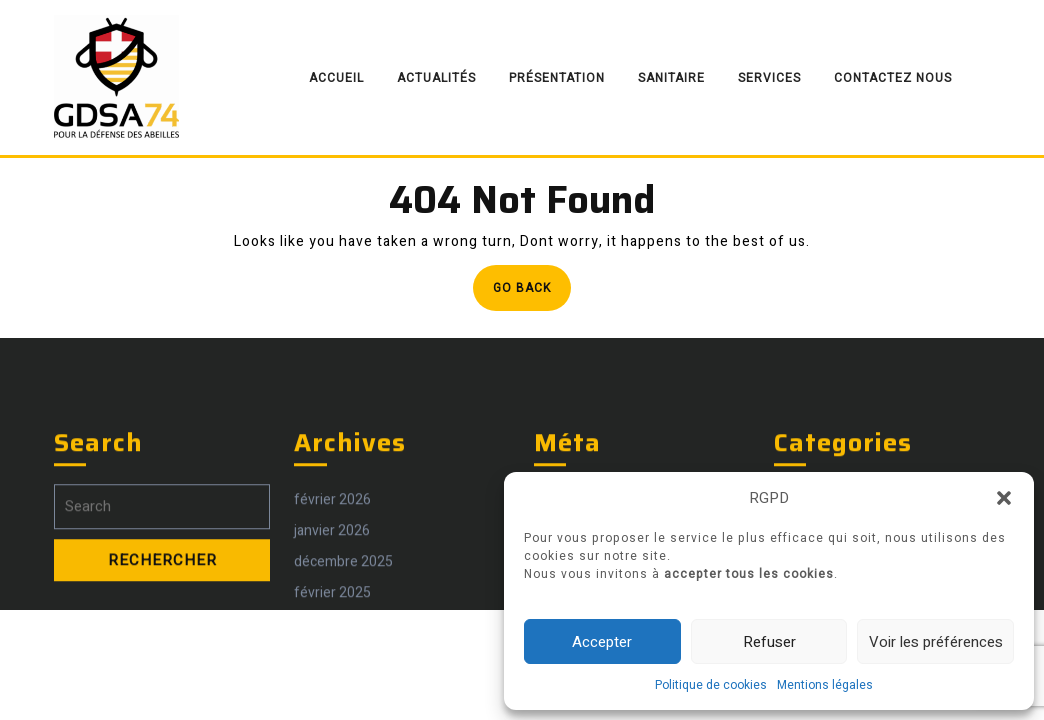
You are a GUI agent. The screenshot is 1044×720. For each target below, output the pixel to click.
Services (769, 78)
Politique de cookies (711, 685)
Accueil (336, 78)
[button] (1004, 498)
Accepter (602, 642)
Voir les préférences (936, 642)
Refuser (769, 642)
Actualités (436, 78)
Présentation (557, 78)
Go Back (532, 293)
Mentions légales (825, 685)
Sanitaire (671, 78)
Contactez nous (893, 78)
